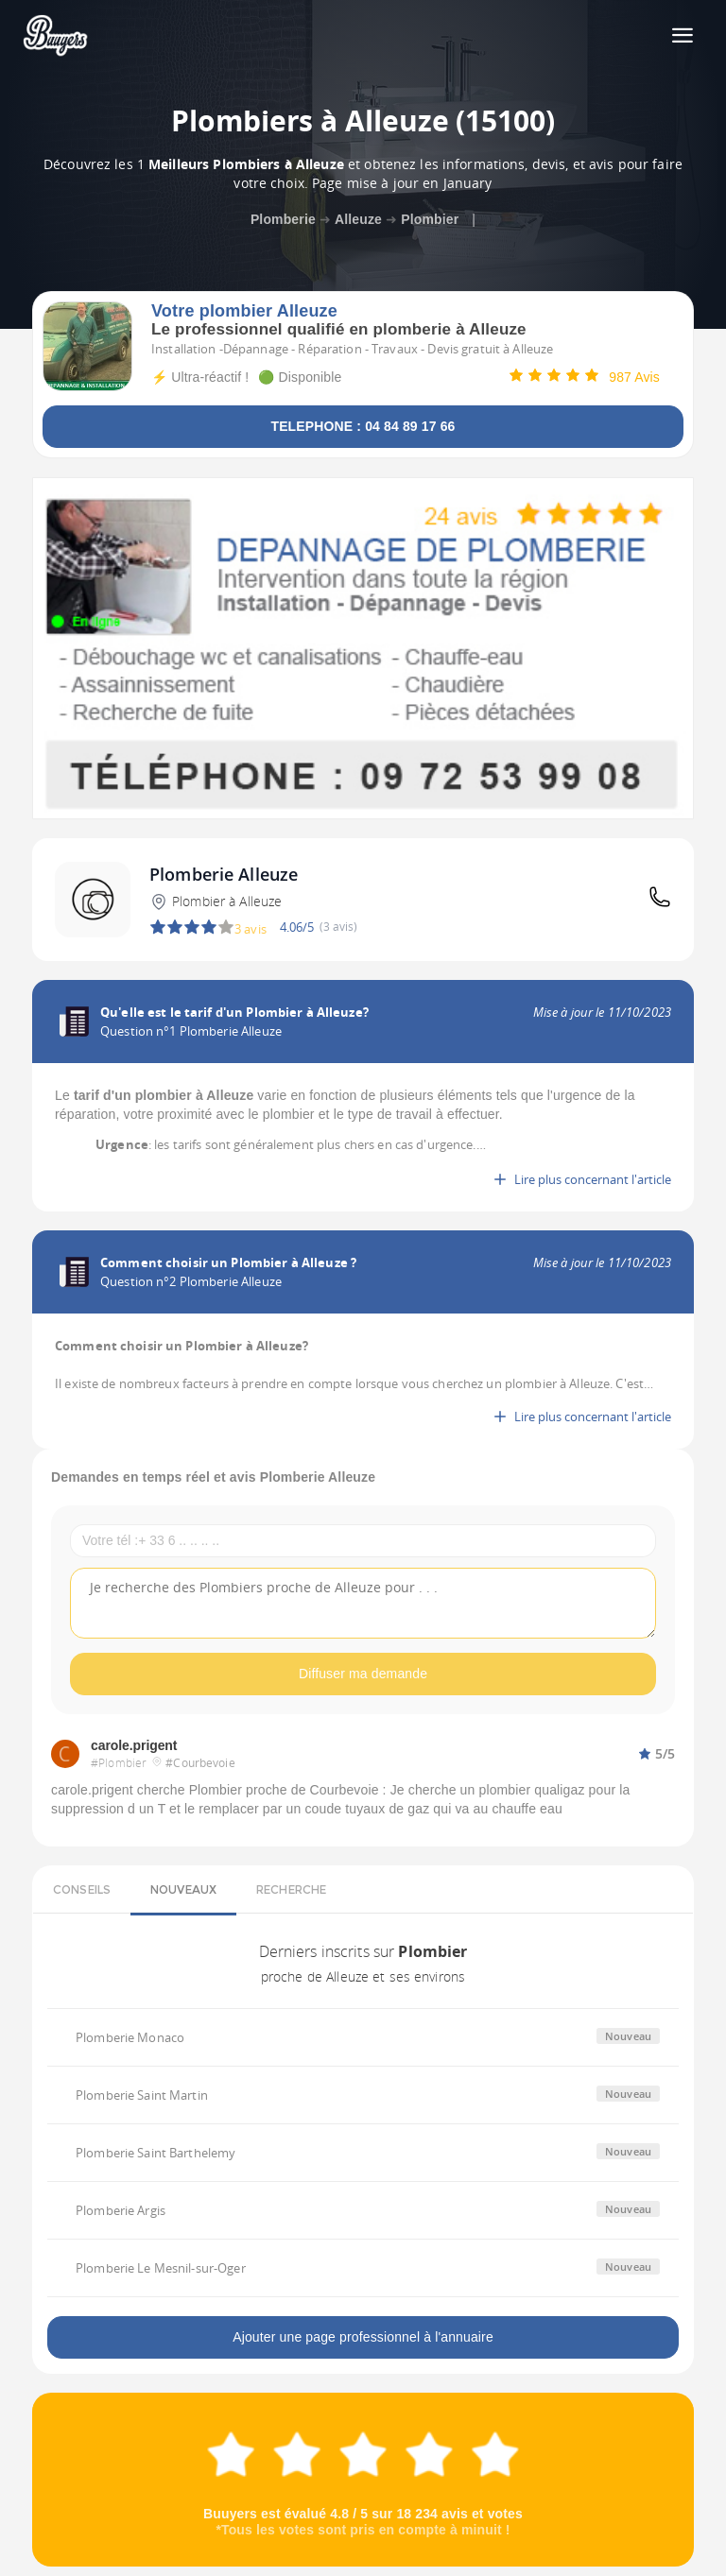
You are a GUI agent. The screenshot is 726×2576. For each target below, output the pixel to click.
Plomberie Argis (120, 2210)
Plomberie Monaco (130, 2037)
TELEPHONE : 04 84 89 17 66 (362, 426)
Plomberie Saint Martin (142, 2095)
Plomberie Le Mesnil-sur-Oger (161, 2267)
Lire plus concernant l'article (581, 1179)
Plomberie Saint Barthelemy (155, 2152)
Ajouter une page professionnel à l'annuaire (363, 2336)
